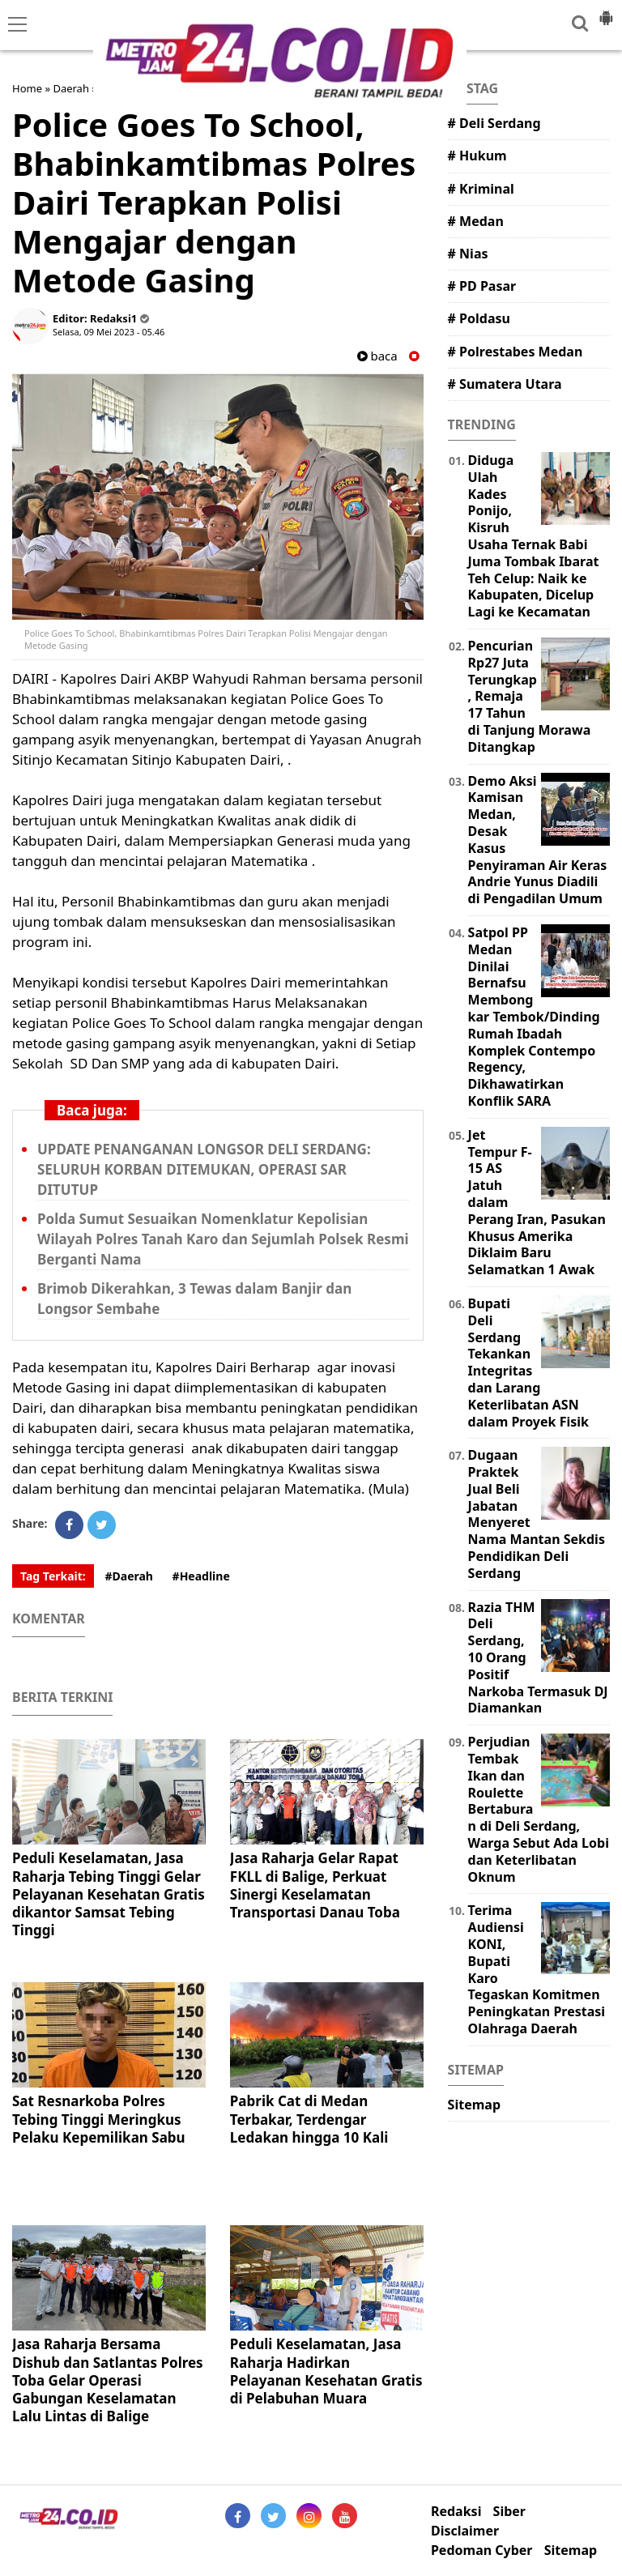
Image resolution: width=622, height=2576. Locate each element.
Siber (509, 2511)
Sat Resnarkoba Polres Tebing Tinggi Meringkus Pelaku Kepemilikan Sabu (98, 2119)
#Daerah (128, 1576)
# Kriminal (481, 189)
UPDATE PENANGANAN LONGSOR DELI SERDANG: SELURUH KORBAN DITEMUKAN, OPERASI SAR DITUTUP (204, 1169)
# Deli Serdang (494, 123)
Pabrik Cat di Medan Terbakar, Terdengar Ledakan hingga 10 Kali (309, 2119)
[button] (606, 11)
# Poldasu (479, 318)
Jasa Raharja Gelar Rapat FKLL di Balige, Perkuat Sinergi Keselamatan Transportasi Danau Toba (315, 1885)
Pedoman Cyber (482, 2550)
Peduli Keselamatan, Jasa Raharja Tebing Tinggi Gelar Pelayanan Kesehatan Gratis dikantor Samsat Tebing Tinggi (108, 1893)
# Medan (476, 221)
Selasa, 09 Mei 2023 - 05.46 (108, 332)
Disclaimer (465, 2531)
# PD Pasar (482, 286)
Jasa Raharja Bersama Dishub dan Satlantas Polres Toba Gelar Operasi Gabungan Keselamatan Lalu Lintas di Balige (107, 2380)
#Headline (201, 1576)
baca (377, 356)
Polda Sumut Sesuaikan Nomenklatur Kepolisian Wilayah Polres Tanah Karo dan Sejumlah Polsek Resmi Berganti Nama (223, 1239)
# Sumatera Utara (505, 384)
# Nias (468, 253)
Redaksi (456, 2511)
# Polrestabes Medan (515, 351)
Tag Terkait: (53, 1576)
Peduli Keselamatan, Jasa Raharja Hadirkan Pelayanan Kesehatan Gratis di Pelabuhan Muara (326, 2371)
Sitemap (474, 2104)
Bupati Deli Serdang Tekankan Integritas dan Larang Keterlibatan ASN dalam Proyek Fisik (528, 1362)
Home (27, 88)
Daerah (71, 88)
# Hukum (477, 155)
